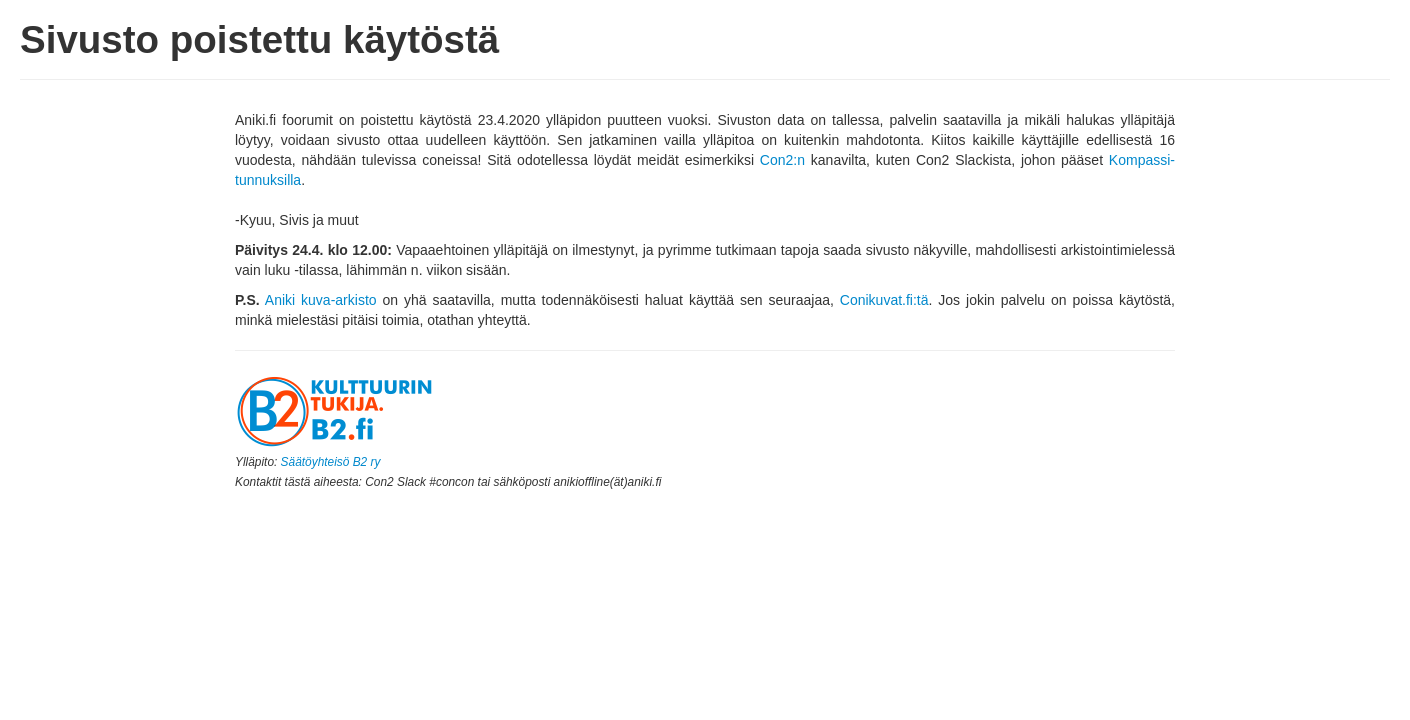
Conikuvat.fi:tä (884, 300)
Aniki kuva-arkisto (321, 300)
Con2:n (782, 160)
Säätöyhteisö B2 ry (331, 462)
